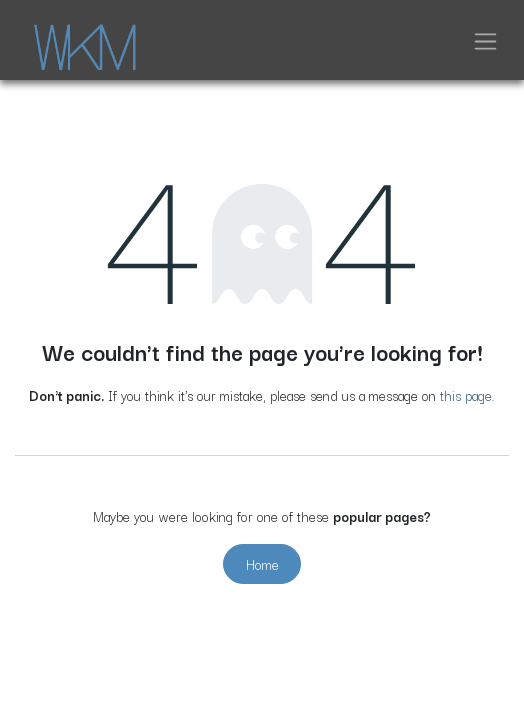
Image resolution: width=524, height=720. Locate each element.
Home (262, 564)
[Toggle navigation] (485, 40)
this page (466, 395)
